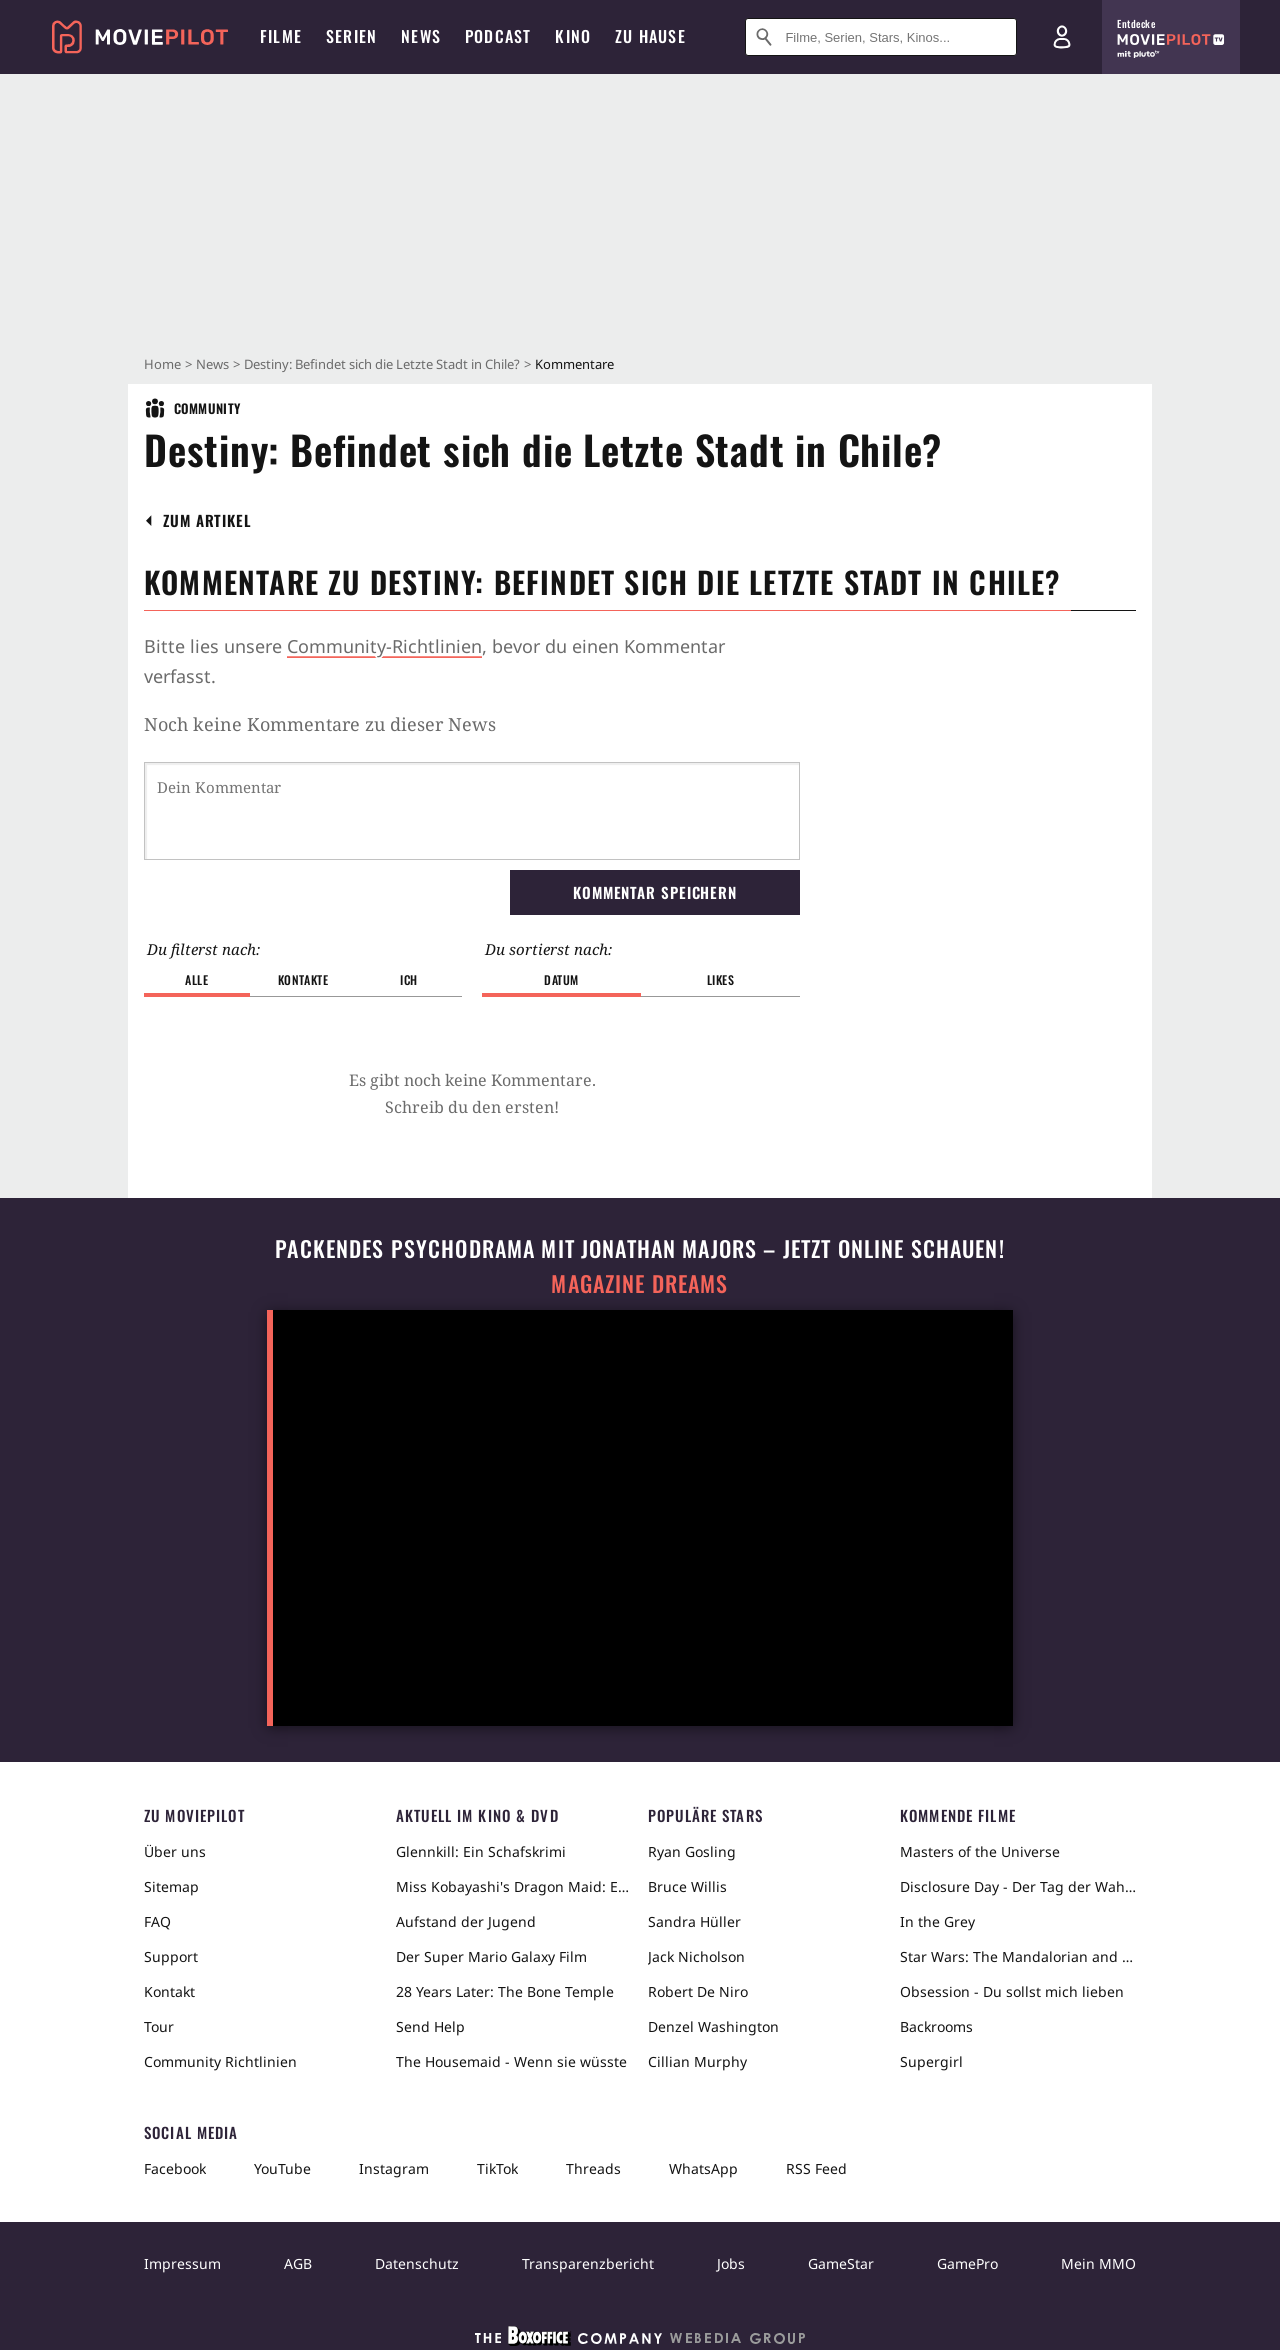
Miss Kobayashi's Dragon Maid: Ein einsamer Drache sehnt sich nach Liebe (514, 1886)
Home (162, 364)
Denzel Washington (713, 2026)
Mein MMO (1098, 2263)
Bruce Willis (687, 1886)
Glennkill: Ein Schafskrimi (481, 1851)
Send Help (430, 2026)
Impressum (182, 2263)
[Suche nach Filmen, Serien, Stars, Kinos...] (881, 37)
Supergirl (931, 2061)
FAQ (157, 1921)
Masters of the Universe (980, 1851)
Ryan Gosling (692, 1851)
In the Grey (937, 1921)
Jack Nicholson (696, 1956)
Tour (159, 2026)
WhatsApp (703, 2168)
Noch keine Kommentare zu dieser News (320, 724)
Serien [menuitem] (351, 36)
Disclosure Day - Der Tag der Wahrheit (1018, 1886)
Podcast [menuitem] (498, 36)
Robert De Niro (698, 1991)
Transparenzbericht (588, 2263)
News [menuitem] (421, 36)
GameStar (841, 2263)
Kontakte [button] (303, 979)
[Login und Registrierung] (1062, 37)
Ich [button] (409, 979)
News (212, 364)
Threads (593, 2168)
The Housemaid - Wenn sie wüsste (511, 2061)
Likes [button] (721, 979)
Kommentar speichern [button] (655, 892)
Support (171, 1956)
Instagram (394, 2168)
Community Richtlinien (220, 2061)
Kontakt (169, 1991)
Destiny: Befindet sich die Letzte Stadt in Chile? (382, 364)
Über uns (175, 1851)
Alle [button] (196, 979)
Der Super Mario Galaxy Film (491, 1956)
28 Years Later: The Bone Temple (505, 1991)
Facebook (175, 2168)
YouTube (282, 2168)
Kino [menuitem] (573, 36)
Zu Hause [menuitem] (650, 36)
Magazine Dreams (639, 1283)
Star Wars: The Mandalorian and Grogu (1018, 1956)
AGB (298, 2263)
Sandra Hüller (694, 1921)
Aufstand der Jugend (466, 1921)
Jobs (731, 2263)
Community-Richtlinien (384, 646)
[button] (207, 520)
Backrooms (936, 2026)
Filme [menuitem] (281, 36)
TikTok (497, 2168)
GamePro (967, 2263)
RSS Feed (816, 2168)
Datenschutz (417, 2263)
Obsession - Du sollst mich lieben (1012, 1991)
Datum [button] (561, 979)
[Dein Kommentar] (472, 811)
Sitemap (171, 1886)
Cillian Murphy (697, 2061)
